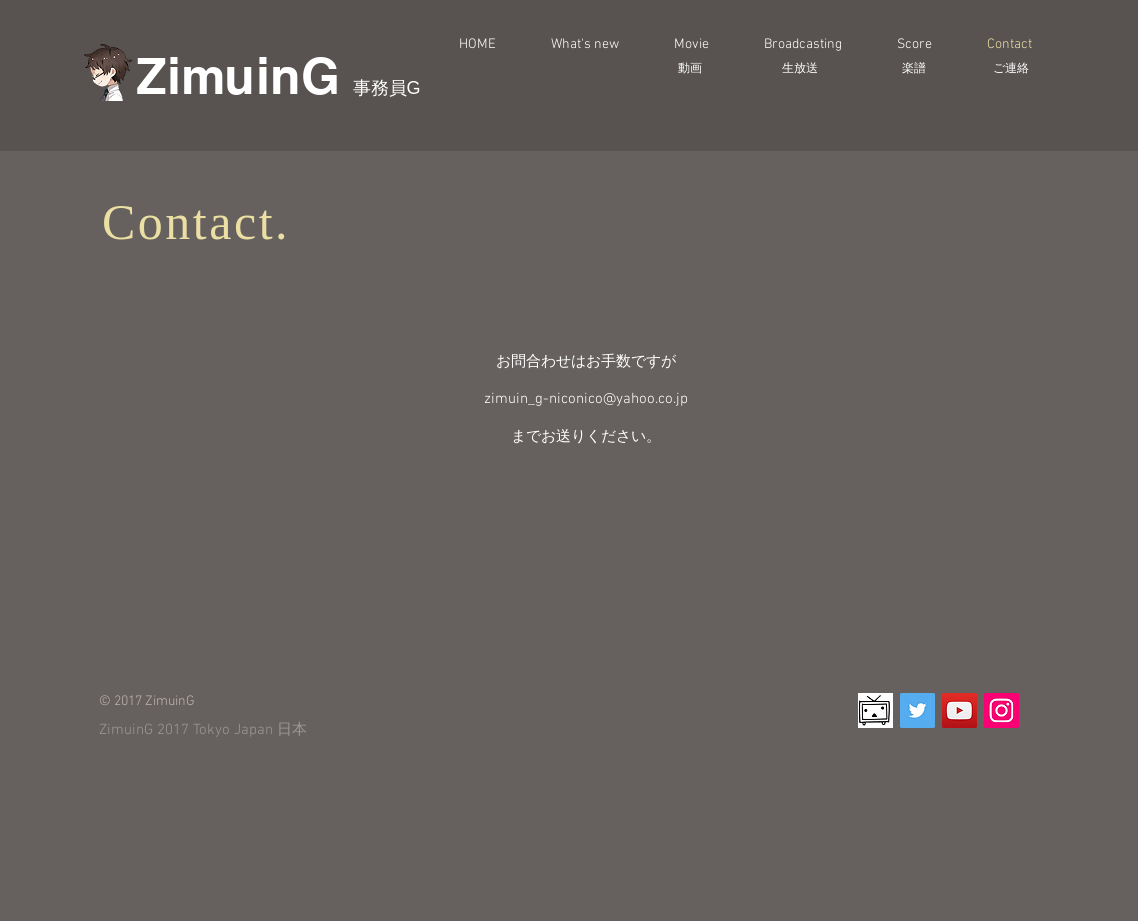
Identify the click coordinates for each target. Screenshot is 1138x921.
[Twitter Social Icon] (917, 710)
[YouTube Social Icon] (959, 710)
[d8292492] (875, 710)
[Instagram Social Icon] (1001, 710)
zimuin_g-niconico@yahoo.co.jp (586, 399)
